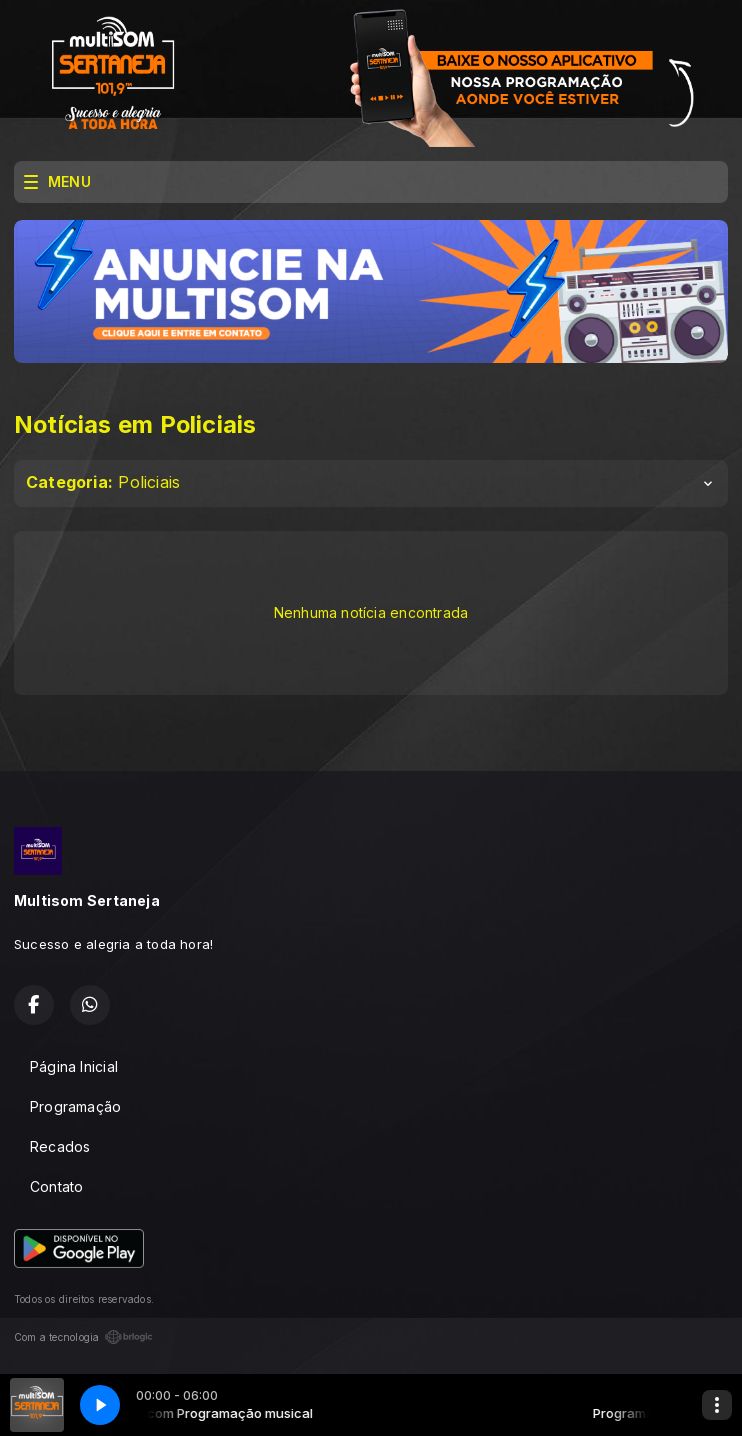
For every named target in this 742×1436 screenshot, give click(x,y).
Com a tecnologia (83, 1337)
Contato (56, 1186)
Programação (75, 1106)
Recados (60, 1146)
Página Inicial (74, 1066)
